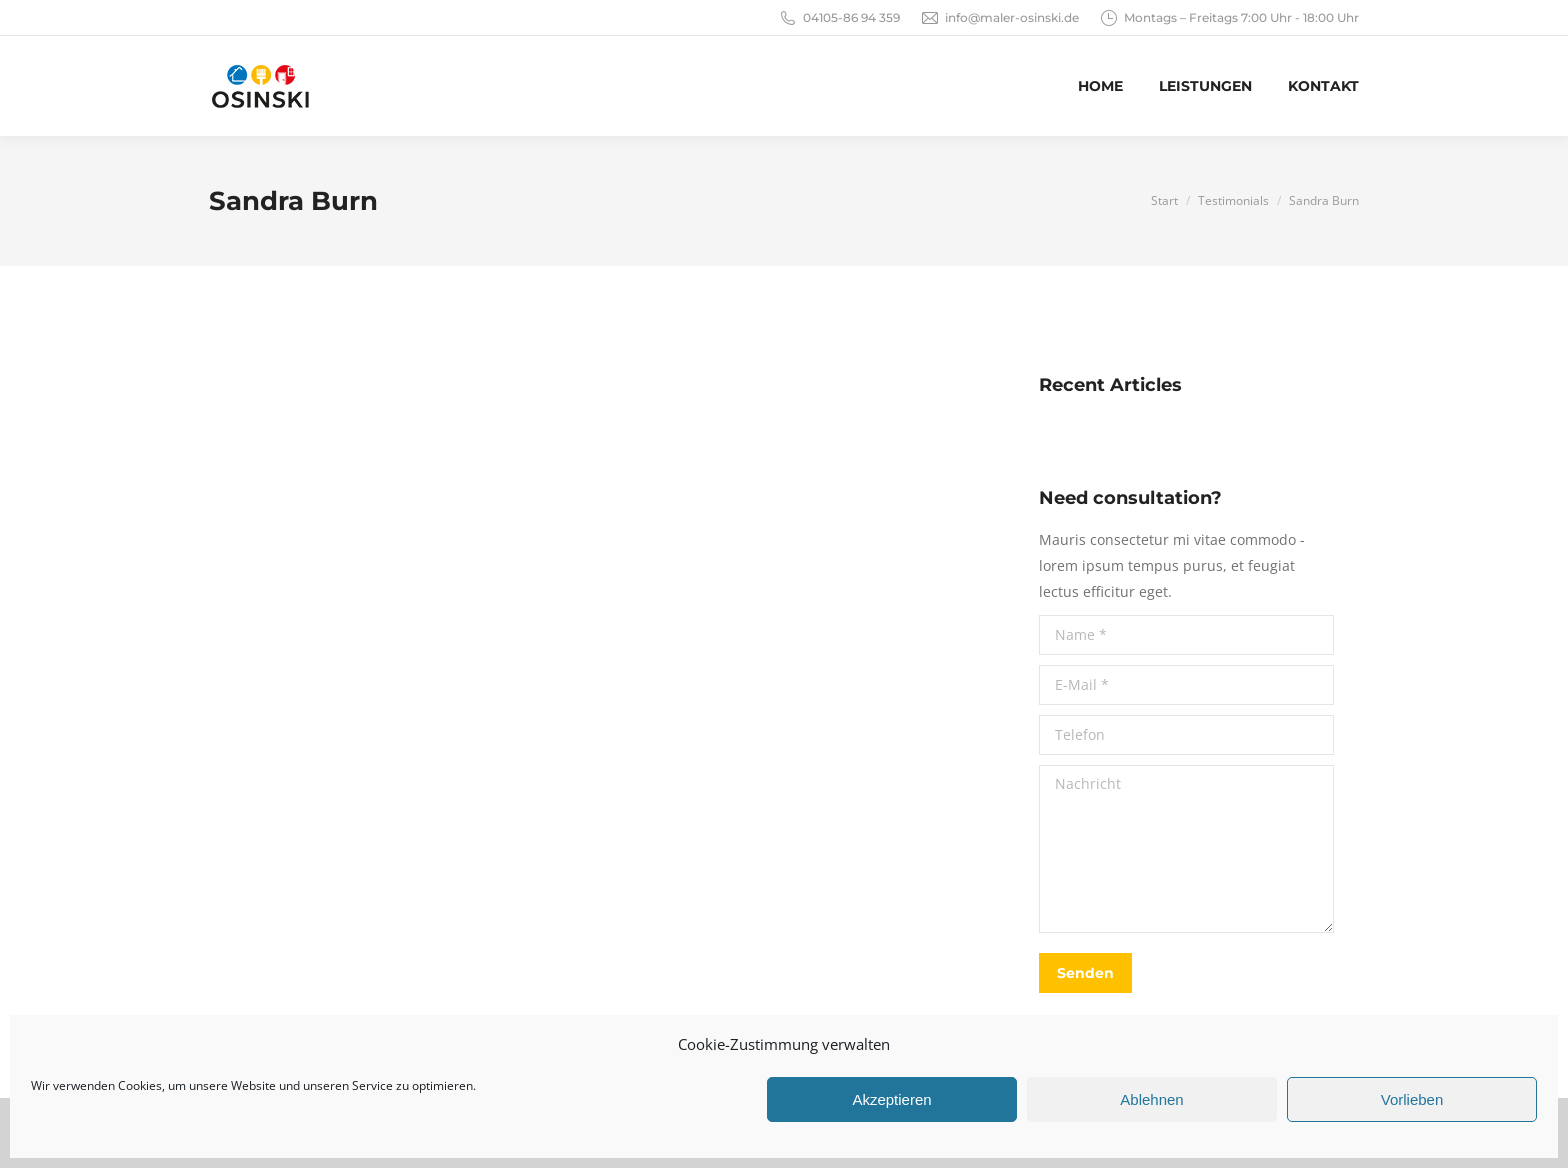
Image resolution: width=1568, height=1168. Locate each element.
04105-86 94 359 (839, 18)
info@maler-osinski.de (999, 18)
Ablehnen (1151, 1099)
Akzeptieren (891, 1099)
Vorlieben (1412, 1099)
